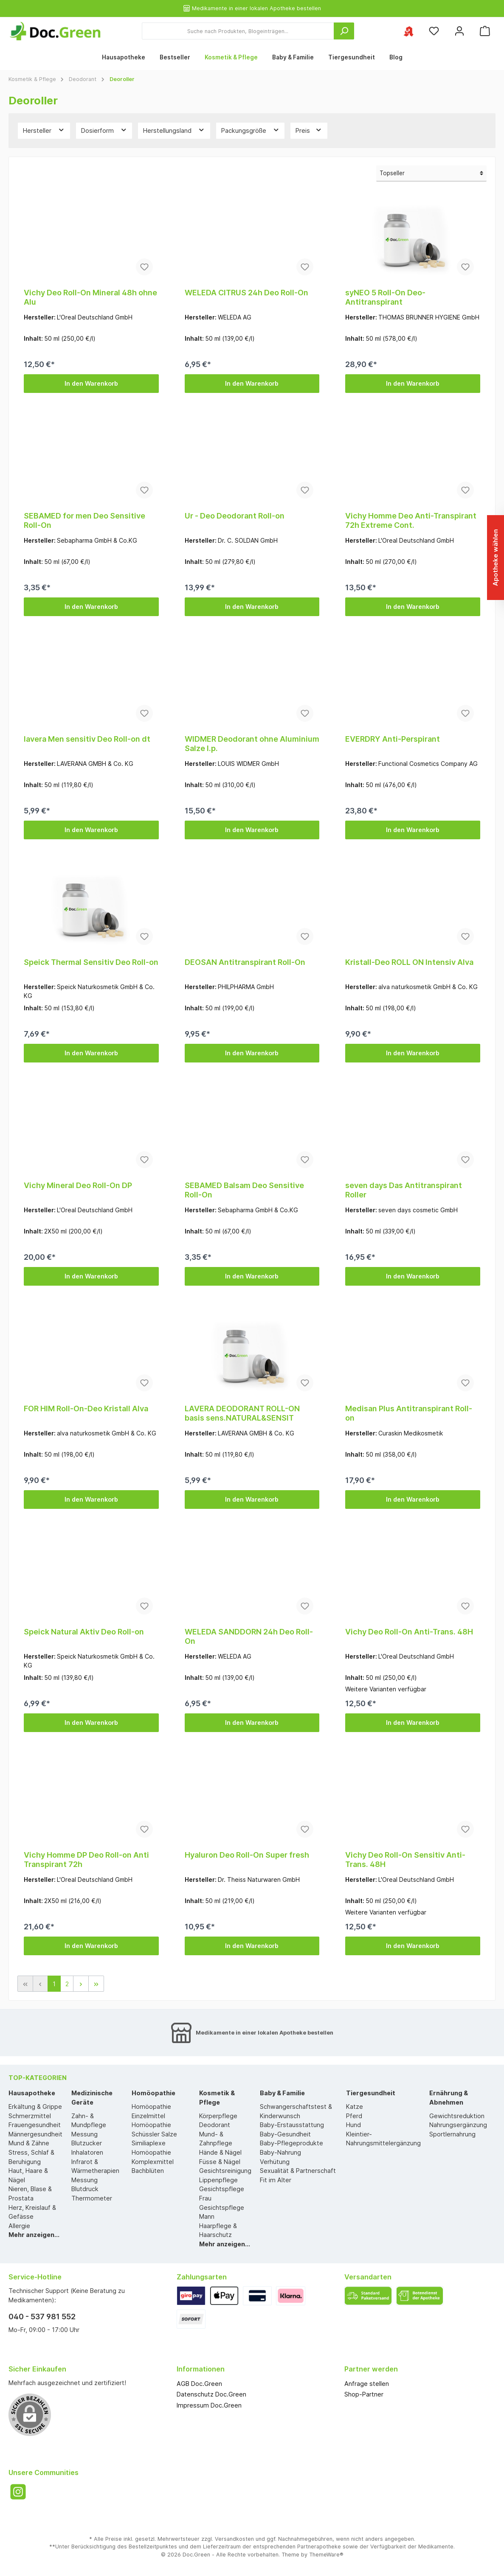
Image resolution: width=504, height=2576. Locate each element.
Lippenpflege (218, 2180)
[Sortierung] (431, 173)
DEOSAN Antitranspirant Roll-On (245, 962)
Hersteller (44, 130)
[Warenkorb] (485, 31)
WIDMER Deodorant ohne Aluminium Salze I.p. (252, 743)
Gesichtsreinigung (225, 2170)
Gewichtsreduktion (456, 2115)
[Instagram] (18, 2491)
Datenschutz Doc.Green (211, 2394)
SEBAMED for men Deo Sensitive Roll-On (84, 520)
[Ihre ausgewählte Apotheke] (408, 31)
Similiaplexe (149, 2143)
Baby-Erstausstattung (292, 2124)
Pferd (354, 2115)
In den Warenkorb (91, 383)
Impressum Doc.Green (209, 2405)
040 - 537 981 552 (42, 2316)
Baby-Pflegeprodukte (291, 2143)
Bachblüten (148, 2170)
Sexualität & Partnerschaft (298, 2170)
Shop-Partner (363, 2394)
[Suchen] (344, 30)
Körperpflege (218, 2115)
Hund (353, 2124)
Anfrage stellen (366, 2383)
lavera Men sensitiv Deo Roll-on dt (87, 738)
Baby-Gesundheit (285, 2134)
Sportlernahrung (452, 2134)
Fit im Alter (275, 2180)
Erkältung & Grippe (35, 2106)
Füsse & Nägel (219, 2161)
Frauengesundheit (34, 2124)
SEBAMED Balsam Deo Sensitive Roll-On (244, 1190)
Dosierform (104, 130)
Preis (309, 130)
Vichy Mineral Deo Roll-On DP (78, 1185)
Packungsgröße (250, 130)
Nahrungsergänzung (458, 2124)
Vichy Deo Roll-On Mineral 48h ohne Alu (90, 297)
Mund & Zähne (28, 2143)
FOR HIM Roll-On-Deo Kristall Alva (86, 1408)
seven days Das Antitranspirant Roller (403, 1190)
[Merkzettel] (434, 31)
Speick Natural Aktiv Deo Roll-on (84, 1631)
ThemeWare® (326, 2554)
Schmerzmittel (29, 2115)
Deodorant (214, 2124)
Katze (354, 2106)
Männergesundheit (35, 2134)
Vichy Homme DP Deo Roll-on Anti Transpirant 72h (86, 1859)
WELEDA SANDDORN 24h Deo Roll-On (249, 1636)
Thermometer (91, 2198)
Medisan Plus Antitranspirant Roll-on (408, 1413)
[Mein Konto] (459, 31)
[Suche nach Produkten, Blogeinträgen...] (238, 30)
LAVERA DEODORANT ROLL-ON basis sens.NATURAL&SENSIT (242, 1413)
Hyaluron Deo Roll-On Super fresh (247, 1854)
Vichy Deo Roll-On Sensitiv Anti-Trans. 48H (405, 1859)
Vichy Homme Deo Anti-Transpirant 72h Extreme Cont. (410, 520)
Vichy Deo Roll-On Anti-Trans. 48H (409, 1631)
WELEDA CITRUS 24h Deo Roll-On (246, 292)
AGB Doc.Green (199, 2383)
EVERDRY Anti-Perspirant (392, 738)
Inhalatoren (87, 2152)
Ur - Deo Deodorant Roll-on (234, 515)
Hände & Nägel (220, 2152)
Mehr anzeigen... (33, 2234)
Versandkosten (234, 2539)
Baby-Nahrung (280, 2152)
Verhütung (275, 2161)
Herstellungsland (174, 130)
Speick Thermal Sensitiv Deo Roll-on (91, 962)
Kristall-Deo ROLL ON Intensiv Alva (409, 962)
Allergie (19, 2225)
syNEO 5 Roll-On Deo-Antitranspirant (385, 297)
